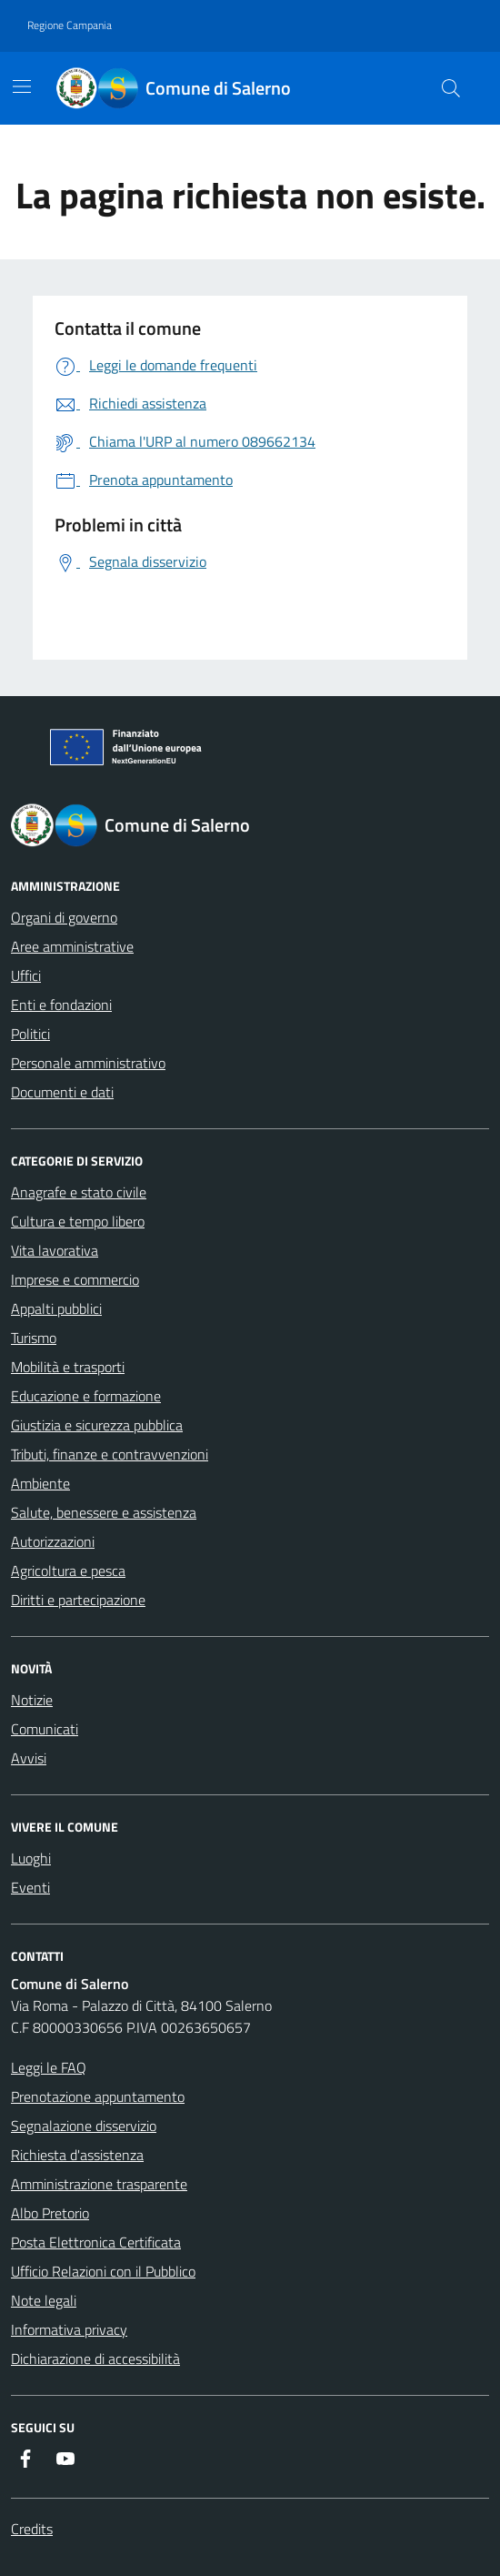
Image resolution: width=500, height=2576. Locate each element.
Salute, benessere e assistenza (103, 1512)
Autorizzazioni (53, 1541)
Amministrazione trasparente (99, 2184)
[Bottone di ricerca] (451, 88)
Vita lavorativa (54, 1250)
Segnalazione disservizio (83, 2126)
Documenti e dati (62, 1092)
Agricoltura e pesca (68, 1570)
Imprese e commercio (75, 1279)
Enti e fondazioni (61, 1004)
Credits (32, 2529)
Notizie (32, 1700)
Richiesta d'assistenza (77, 2155)
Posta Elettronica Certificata (96, 2242)
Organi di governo (64, 917)
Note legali (43, 2300)
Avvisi (28, 1758)
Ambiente (40, 1483)
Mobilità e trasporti (68, 1367)
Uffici (26, 975)
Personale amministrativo (88, 1063)
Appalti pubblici (56, 1308)
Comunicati (44, 1729)
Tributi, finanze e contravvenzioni (109, 1454)
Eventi (30, 1887)
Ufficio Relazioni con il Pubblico (103, 2271)
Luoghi (31, 1858)
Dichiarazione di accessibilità (95, 2358)
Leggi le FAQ (48, 2067)
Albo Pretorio (50, 2213)
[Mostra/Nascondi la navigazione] (22, 86)
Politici (30, 1034)
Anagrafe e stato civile (78, 1192)
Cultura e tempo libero (78, 1221)
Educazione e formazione (86, 1396)
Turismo (33, 1338)
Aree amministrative (72, 946)
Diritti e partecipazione (78, 1600)
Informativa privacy (69, 2329)
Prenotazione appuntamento (98, 2096)
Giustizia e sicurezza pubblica (97, 1425)
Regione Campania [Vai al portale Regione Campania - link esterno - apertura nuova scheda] (69, 25)
